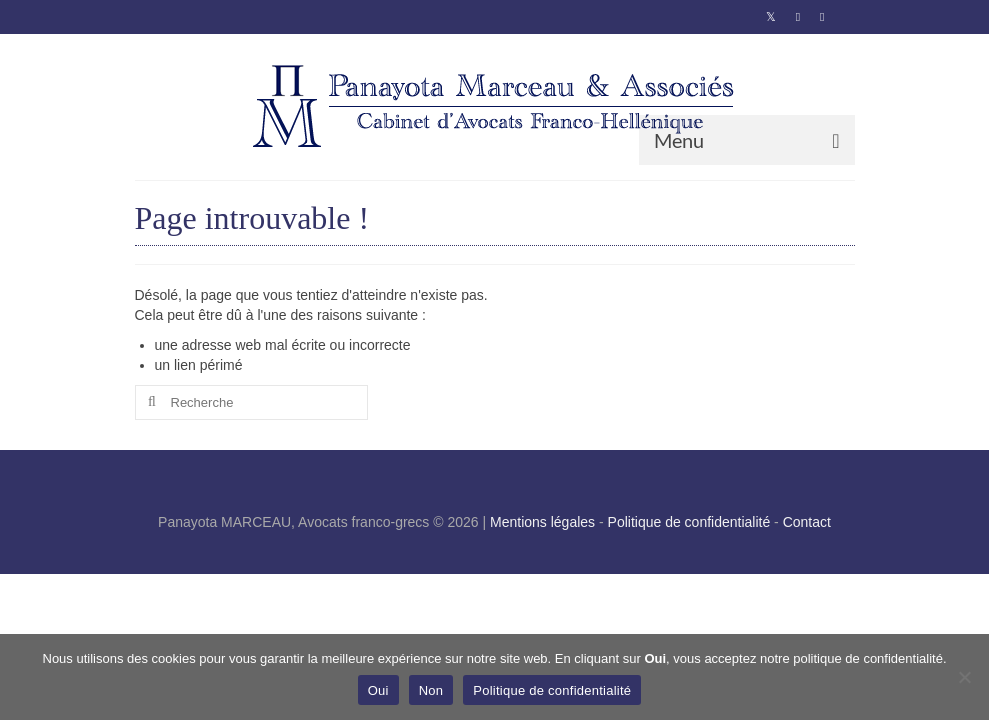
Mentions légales (542, 522)
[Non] (964, 677)
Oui (378, 690)
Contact (807, 522)
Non (431, 690)
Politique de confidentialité (689, 522)
